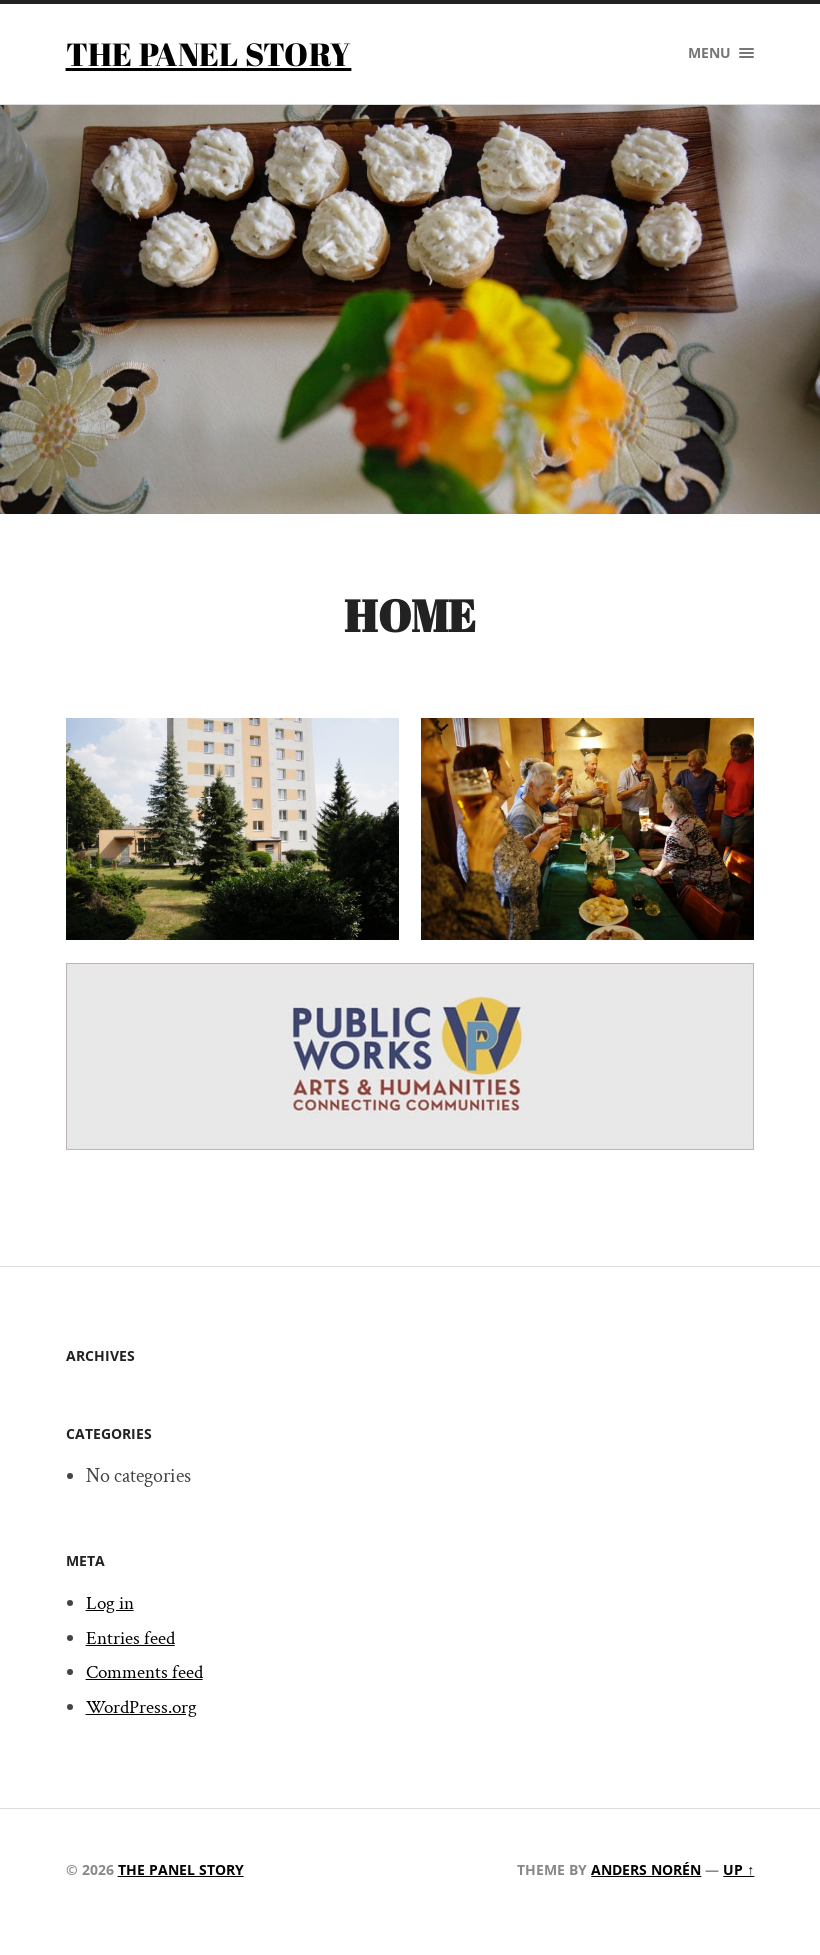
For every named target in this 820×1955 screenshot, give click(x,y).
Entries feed (132, 1638)
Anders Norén (646, 1869)
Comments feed (147, 1673)
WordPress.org (144, 1708)
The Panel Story (209, 53)
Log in (111, 1604)
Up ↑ (738, 1869)
